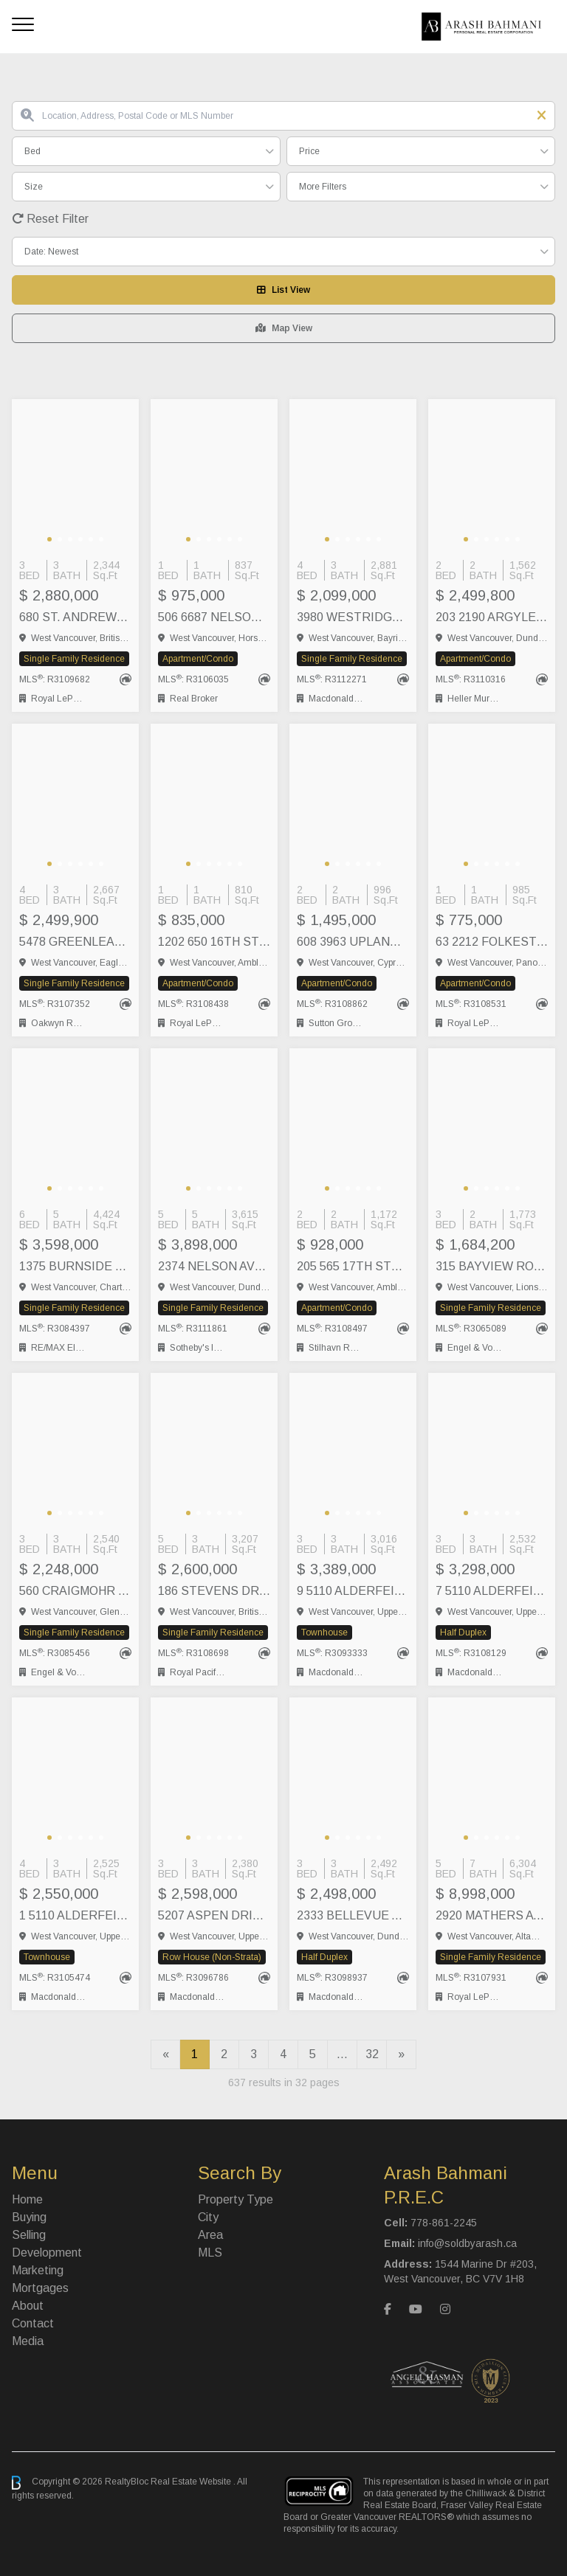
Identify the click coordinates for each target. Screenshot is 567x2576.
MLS (210, 2252)
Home (27, 2199)
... (342, 2054)
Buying (29, 2217)
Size (33, 186)
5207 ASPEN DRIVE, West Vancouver (214, 1915)
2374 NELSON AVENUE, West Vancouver (214, 1266)
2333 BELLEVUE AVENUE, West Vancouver (353, 1915)
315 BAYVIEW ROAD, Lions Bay (492, 1266)
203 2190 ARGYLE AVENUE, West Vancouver (492, 617)
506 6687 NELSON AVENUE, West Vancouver (214, 617)
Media (28, 2341)
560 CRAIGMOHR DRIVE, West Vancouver (75, 1591)
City (208, 2217)
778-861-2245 (443, 2223)
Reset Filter (50, 218)
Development (47, 2252)
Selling (29, 2235)
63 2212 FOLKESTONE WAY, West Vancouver (492, 941)
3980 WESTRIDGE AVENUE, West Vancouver (353, 617)
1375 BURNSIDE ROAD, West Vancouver (75, 1266)
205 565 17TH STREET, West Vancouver (353, 1266)
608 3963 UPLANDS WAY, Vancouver (353, 941)
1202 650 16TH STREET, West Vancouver (214, 941)
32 (372, 2054)
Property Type (235, 2199)
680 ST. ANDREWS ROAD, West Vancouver (75, 617)
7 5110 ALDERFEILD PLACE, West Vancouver (492, 1591)
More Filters (322, 186)
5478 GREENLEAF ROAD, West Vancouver (75, 941)
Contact (33, 2323)
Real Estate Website (192, 2482)
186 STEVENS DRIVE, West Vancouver (214, 1591)
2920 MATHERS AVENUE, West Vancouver (492, 1915)
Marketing (37, 2270)
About (28, 2305)
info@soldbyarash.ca (467, 2243)
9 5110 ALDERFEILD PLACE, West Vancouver (353, 1591)
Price (309, 151)
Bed (32, 151)
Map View (283, 328)
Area (210, 2235)
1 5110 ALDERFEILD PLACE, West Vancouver (75, 1915)
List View (283, 290)
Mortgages (40, 2288)
